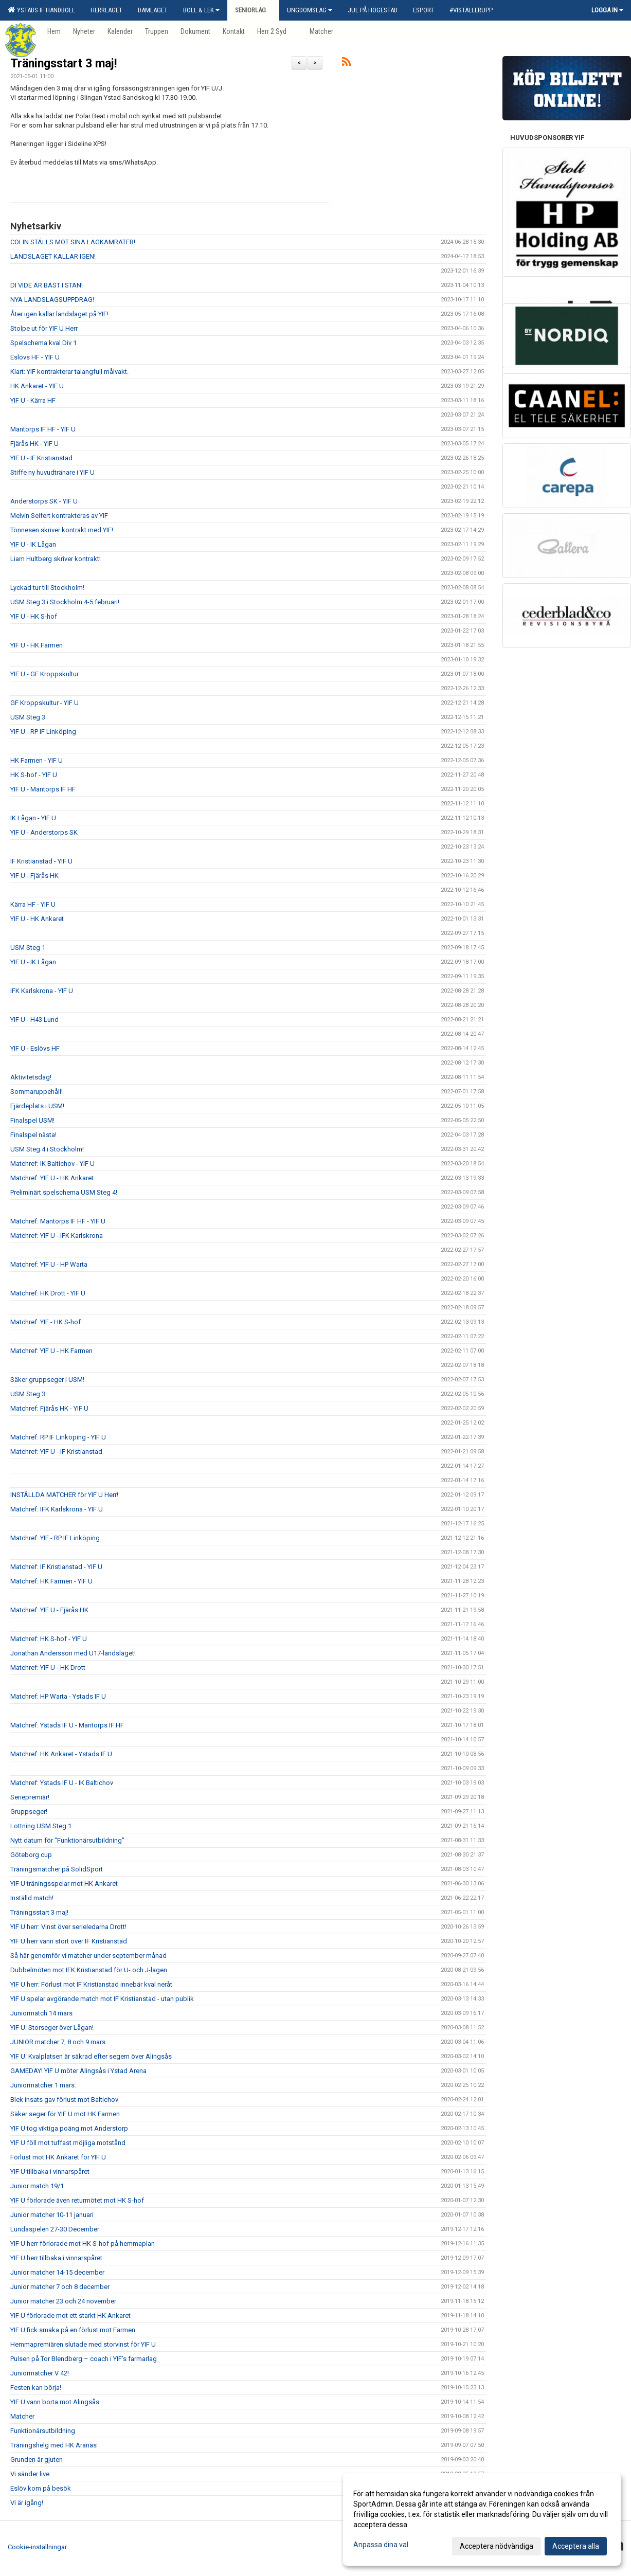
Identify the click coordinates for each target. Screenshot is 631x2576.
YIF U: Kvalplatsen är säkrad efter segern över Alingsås (91, 2056)
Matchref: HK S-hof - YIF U (48, 1639)
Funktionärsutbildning (42, 2431)
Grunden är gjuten (36, 2459)
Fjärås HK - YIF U (34, 443)
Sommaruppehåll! (36, 1091)
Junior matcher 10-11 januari (52, 2215)
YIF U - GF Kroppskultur (44, 674)
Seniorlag (253, 10)
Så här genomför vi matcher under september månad (88, 1955)
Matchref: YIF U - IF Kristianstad (56, 1451)
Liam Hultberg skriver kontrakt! (55, 559)
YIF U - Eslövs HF (35, 1048)
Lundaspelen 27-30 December (54, 2229)
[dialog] (482, 2519)
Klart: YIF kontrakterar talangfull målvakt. (69, 371)
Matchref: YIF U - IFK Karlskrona (56, 1235)
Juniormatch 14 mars (41, 2013)
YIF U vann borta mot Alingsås (54, 2402)
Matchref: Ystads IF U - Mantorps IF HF (67, 1725)
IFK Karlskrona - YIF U (41, 991)
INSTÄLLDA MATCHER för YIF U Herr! (64, 1495)
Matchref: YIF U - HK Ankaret (52, 1178)
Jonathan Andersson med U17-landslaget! (73, 1653)
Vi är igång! (26, 2503)
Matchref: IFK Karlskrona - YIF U (56, 1509)
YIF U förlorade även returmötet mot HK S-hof (77, 2200)
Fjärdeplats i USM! (37, 1106)
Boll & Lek (201, 10)
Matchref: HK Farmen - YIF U (51, 1581)
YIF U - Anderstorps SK (44, 832)
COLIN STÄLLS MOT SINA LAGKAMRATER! (72, 242)
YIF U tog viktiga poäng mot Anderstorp (69, 2128)
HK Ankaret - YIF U (37, 386)
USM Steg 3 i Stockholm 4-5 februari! (64, 602)
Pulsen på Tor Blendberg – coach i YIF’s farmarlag (83, 2359)
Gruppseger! (28, 1811)
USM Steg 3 (27, 717)
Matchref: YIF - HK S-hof (45, 1322)
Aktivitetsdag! (30, 1077)
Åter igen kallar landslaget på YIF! (59, 314)
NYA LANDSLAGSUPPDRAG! (52, 299)
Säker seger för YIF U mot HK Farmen (65, 2114)
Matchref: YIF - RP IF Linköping (55, 1538)
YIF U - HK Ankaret (37, 919)
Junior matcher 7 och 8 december (60, 2287)
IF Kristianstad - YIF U (41, 861)
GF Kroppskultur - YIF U (44, 703)
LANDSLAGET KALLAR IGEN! (53, 256)
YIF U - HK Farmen (36, 645)
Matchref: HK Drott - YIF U (47, 1293)
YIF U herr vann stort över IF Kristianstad (68, 1941)
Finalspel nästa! (33, 1135)
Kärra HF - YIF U (33, 904)
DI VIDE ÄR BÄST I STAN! (46, 285)
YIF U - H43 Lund (34, 1019)
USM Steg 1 (27, 947)
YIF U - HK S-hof (33, 616)
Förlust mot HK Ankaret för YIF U (58, 2157)
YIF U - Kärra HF (33, 400)
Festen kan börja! (35, 2387)
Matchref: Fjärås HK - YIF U (49, 1408)
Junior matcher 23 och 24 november (63, 2301)
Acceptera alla (575, 2546)
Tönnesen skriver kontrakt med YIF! (61, 530)
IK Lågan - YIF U (33, 818)
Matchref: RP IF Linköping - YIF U (58, 1437)
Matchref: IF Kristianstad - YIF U (56, 1567)
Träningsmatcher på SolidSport (56, 1869)
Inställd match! (31, 1898)
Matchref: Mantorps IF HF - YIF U (57, 1221)
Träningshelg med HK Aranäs (53, 2445)
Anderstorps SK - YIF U (44, 501)
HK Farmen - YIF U (36, 760)
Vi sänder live (29, 2474)
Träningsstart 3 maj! (63, 63)
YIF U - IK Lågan (33, 544)
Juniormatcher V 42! (39, 2373)
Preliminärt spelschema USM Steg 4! (63, 1192)
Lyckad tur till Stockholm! (47, 587)
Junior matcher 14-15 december (57, 2272)
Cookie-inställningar (37, 2547)
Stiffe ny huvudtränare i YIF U (52, 472)
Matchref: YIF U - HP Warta (48, 1264)
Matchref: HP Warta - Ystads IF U (58, 1696)
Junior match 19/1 (37, 2186)
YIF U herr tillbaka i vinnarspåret (56, 2258)
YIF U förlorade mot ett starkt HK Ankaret (70, 2315)
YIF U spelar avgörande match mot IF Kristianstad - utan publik (102, 1999)
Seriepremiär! (29, 1797)
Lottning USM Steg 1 (40, 1826)
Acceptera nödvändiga (496, 2546)
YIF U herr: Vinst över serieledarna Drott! (68, 1927)
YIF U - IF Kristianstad (41, 458)
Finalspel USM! (32, 1120)
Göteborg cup (31, 1855)
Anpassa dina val (380, 2545)
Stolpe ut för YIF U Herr (44, 328)
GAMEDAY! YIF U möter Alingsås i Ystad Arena (78, 2071)
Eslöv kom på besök (40, 2488)
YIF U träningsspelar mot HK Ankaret (64, 1883)
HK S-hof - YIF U (33, 775)
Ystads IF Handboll (41, 10)
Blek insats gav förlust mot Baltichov (64, 2099)
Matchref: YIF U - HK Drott (47, 1667)
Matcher (22, 2416)
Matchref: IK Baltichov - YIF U (52, 1163)
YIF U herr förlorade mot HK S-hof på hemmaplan (82, 2243)
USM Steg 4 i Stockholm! (47, 1149)
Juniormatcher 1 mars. (43, 2085)
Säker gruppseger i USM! (47, 1379)
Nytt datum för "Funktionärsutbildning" (67, 1840)
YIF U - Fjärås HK (34, 875)
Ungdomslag (309, 10)
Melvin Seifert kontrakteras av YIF (59, 515)
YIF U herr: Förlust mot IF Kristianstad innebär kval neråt (91, 1984)
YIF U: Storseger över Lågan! (52, 2027)
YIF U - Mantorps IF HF (43, 789)
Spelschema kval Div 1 (43, 343)
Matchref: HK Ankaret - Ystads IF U (61, 1754)
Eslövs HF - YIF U (35, 357)
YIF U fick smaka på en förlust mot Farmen (72, 2330)
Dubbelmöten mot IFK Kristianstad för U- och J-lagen (88, 1970)
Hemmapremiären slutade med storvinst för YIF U (83, 2344)
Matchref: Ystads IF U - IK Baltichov (61, 1783)
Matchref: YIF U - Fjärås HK (49, 1610)
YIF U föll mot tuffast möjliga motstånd (67, 2143)
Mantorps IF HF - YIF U (43, 429)
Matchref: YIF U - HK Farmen (51, 1351)
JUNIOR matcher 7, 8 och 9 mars (57, 2042)
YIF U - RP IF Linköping (43, 731)
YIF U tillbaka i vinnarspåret (49, 2171)
